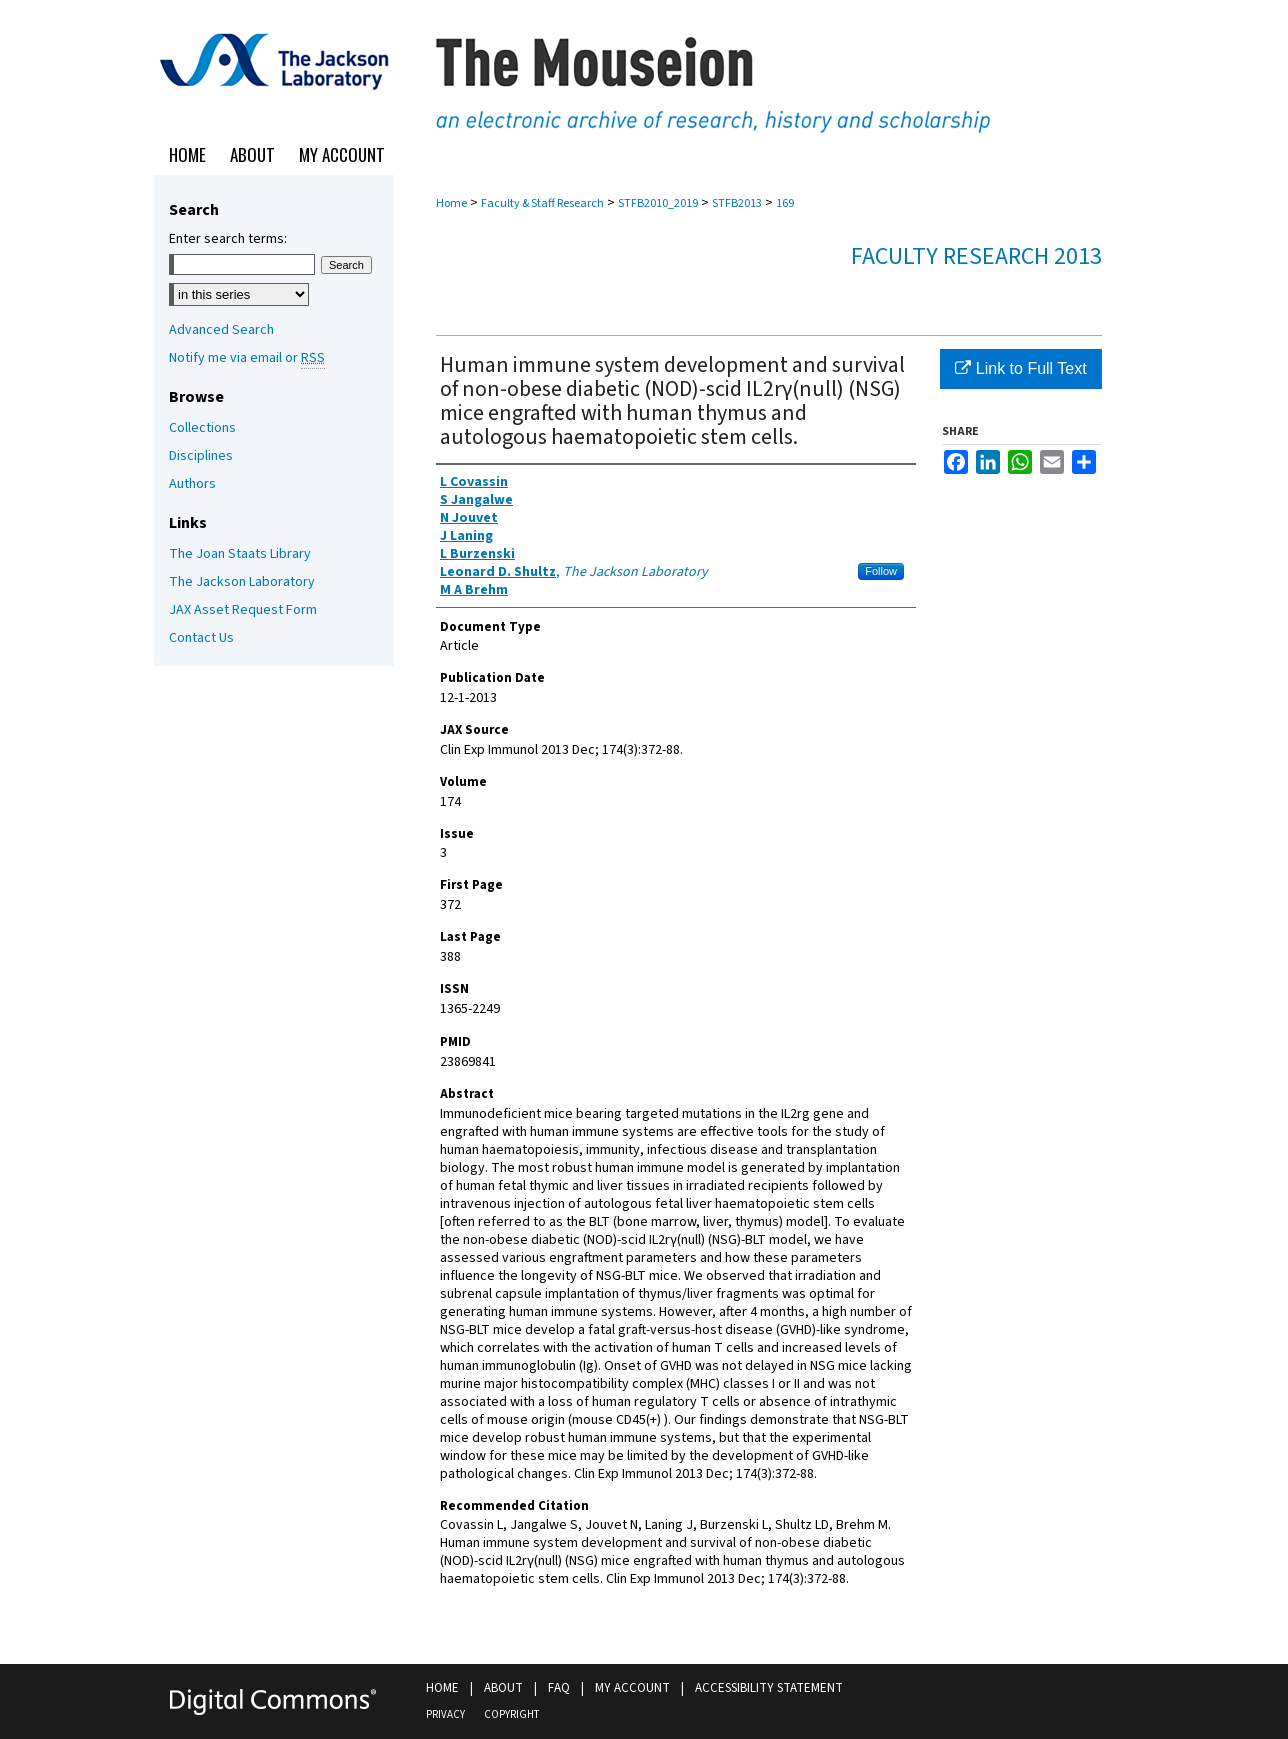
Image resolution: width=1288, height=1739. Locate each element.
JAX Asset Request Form (243, 610)
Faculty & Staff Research (542, 203)
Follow (881, 571)
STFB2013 (737, 203)
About (503, 1688)
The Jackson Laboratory (242, 582)
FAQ (559, 1688)
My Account (632, 1688)
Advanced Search (221, 330)
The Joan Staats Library (240, 554)
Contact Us (201, 638)
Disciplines (201, 456)
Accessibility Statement (769, 1688)
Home (451, 203)
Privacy (445, 1714)
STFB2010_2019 (658, 203)
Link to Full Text (1020, 368)
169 (785, 203)
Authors (192, 484)
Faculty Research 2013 (976, 256)
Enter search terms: (228, 239)
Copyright (511, 1714)
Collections (202, 428)
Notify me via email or (247, 358)
